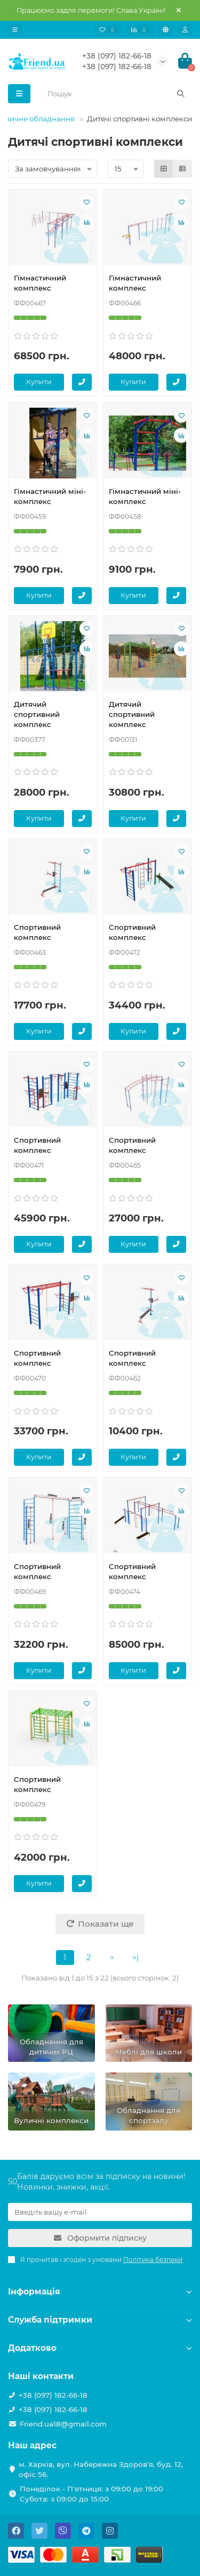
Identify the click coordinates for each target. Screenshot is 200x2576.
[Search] (116, 93)
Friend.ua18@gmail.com (63, 2424)
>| (135, 1957)
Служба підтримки (100, 2320)
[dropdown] (15, 30)
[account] (185, 30)
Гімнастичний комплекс (40, 283)
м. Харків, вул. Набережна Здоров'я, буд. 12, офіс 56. (101, 2469)
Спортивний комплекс (37, 932)
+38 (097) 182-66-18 (116, 56)
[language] (165, 30)
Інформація (100, 2291)
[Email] (100, 2212)
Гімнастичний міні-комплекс (50, 496)
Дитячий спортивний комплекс (37, 714)
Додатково (100, 2348)
